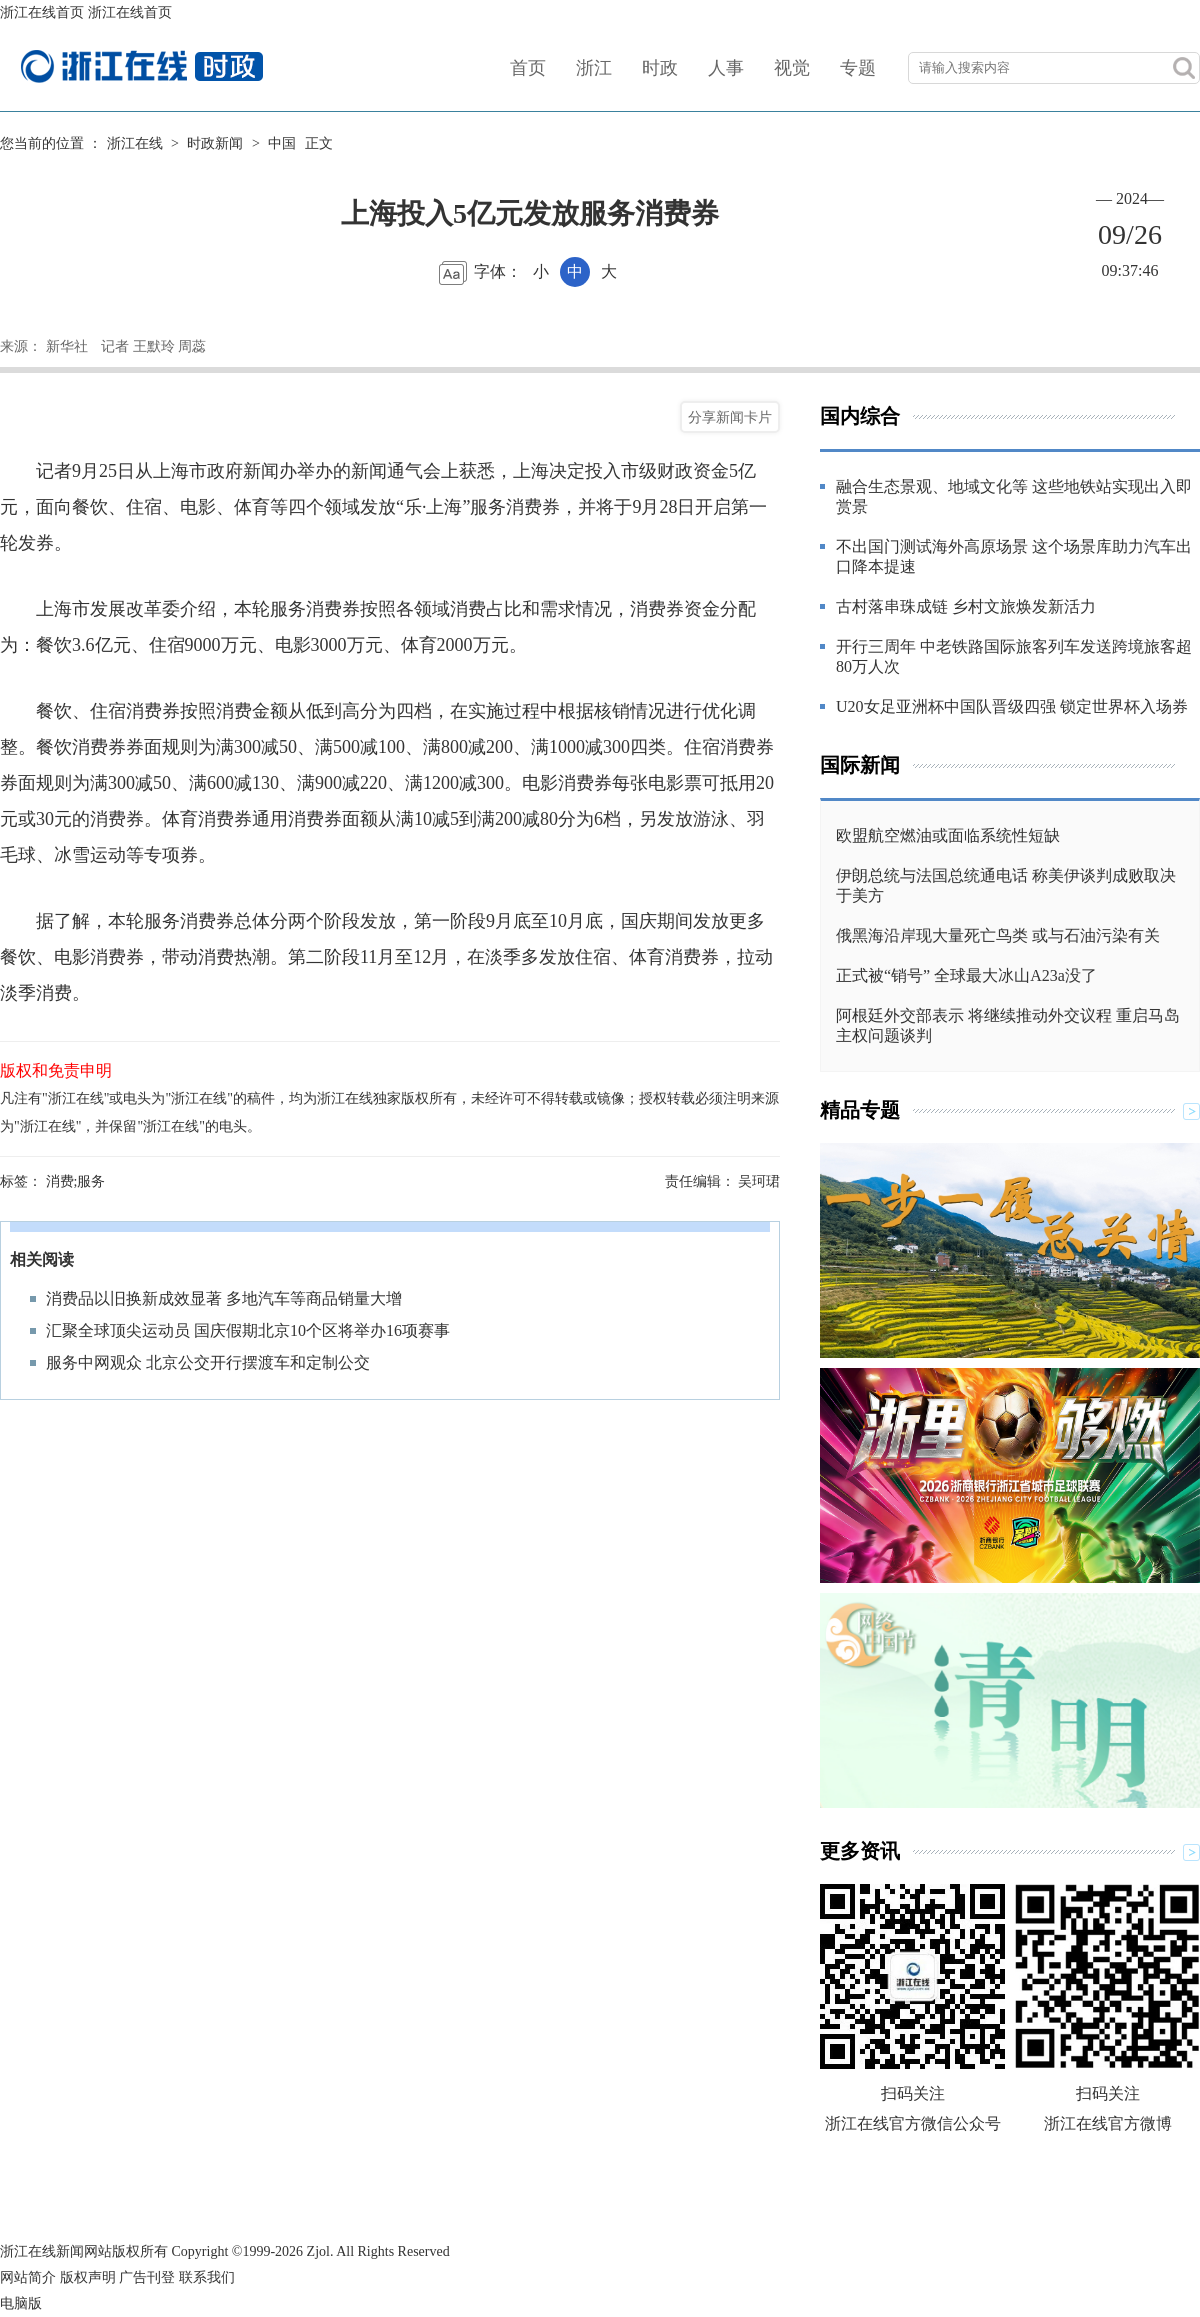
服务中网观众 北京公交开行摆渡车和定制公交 (208, 1362)
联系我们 (207, 2277)
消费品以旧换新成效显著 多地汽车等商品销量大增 (224, 1298)
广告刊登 (147, 2277)
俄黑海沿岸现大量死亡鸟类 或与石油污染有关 (998, 935)
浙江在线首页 (42, 12)
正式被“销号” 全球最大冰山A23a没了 (966, 975)
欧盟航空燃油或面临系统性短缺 (948, 835)
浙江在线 (135, 143)
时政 (660, 68)
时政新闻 (215, 143)
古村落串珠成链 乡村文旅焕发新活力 (966, 606)
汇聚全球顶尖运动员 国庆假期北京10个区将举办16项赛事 (248, 1330)
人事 (726, 68)
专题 (858, 68)
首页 (528, 68)
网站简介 (28, 2277)
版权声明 (88, 2277)
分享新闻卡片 (730, 417)
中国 (282, 143)
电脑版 (21, 2303)
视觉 (792, 68)
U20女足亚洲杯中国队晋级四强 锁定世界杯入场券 (1012, 706)
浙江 (594, 68)
